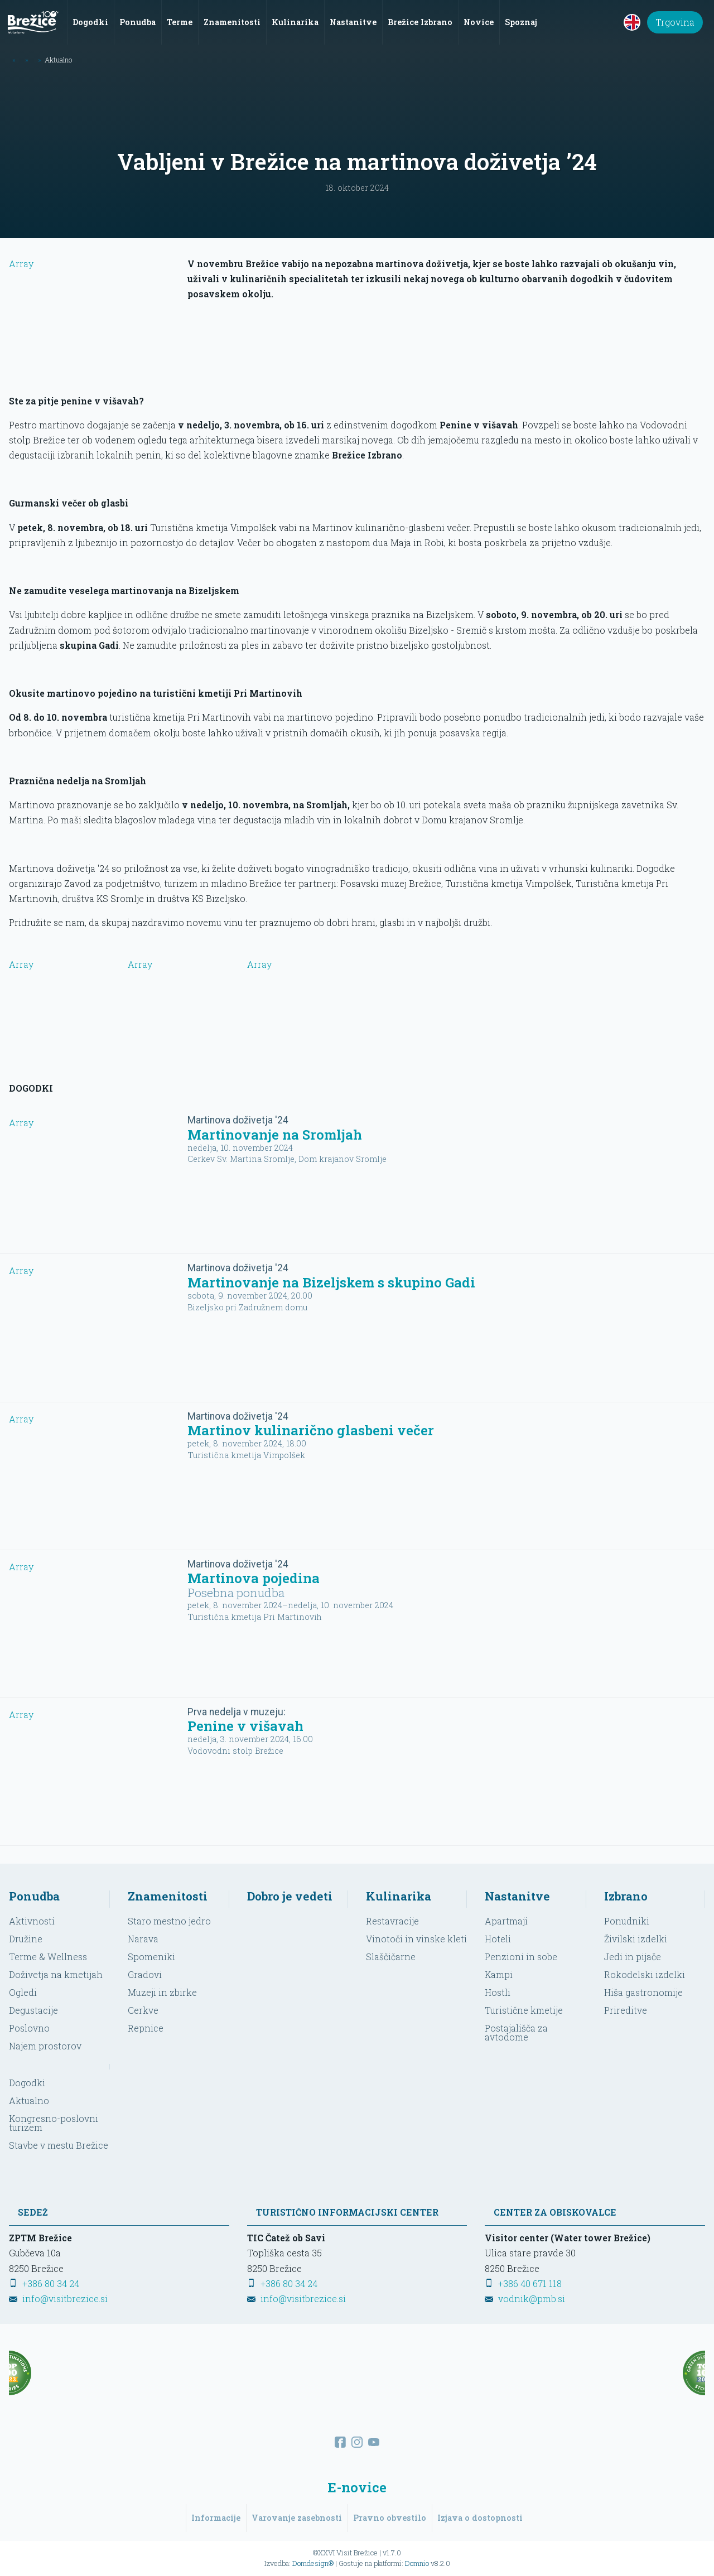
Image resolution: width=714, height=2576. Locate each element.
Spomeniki (151, 1956)
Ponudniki (626, 1921)
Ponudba (34, 1896)
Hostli (497, 1992)
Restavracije (392, 1921)
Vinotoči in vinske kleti (416, 1939)
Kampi (499, 1974)
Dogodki (27, 2082)
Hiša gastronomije (643, 1992)
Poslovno (29, 2028)
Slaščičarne (391, 1956)
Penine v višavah (245, 1726)
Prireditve (625, 2010)
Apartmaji (506, 1921)
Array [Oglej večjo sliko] (59, 998)
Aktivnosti (32, 1921)
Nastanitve (517, 1896)
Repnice (145, 2028)
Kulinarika (398, 1896)
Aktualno (29, 2100)
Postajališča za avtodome (516, 2032)
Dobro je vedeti (289, 1896)
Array (93, 320)
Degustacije (33, 2010)
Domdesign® (313, 2563)
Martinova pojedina (253, 1578)
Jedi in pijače (632, 1956)
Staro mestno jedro (169, 1921)
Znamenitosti (168, 1896)
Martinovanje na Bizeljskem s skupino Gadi (331, 1282)
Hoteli (498, 1939)
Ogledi (23, 1992)
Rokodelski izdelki (644, 1974)
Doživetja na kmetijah (56, 1974)
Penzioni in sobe (521, 1956)
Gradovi (145, 1974)
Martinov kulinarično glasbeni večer (310, 1430)
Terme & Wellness (48, 1956)
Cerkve (143, 2010)
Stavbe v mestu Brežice (58, 2145)
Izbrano (626, 1896)
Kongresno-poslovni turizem (53, 2122)
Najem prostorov (45, 2046)
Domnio (417, 2563)
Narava (143, 1939)
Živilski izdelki (635, 1939)
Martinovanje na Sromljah (274, 1135)
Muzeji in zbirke (162, 1992)
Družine (25, 1939)
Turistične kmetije (524, 2010)
